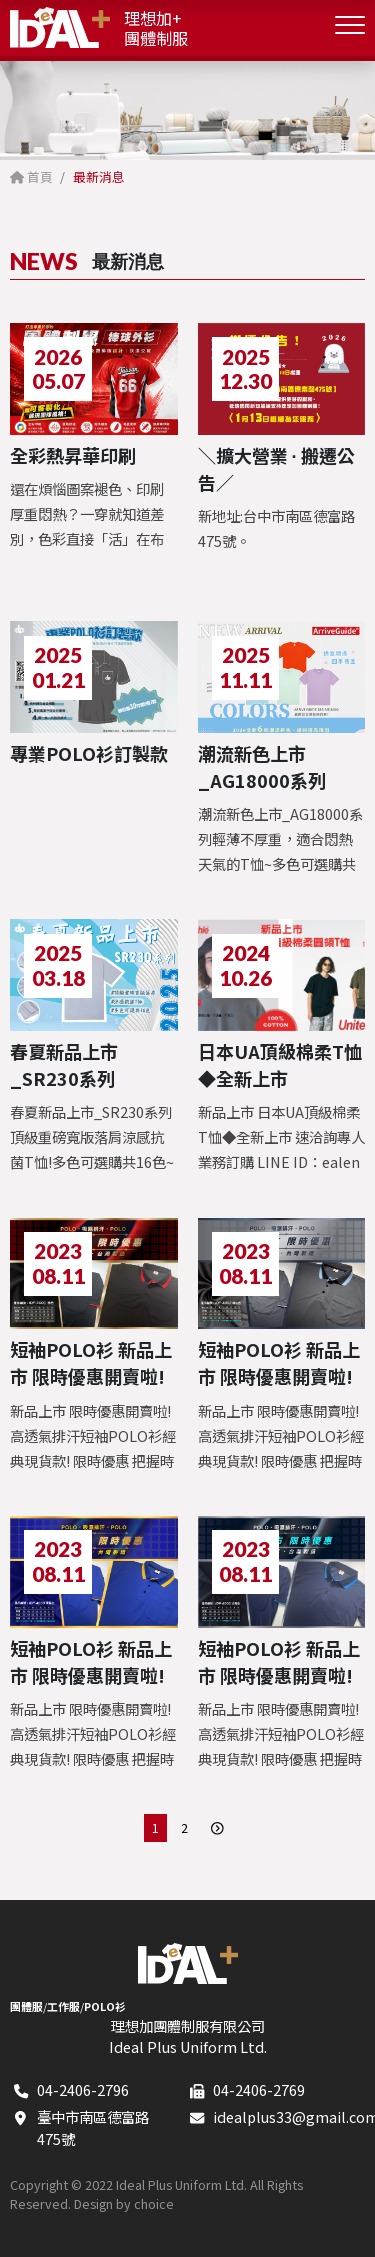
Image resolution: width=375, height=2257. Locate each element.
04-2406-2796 (83, 2089)
